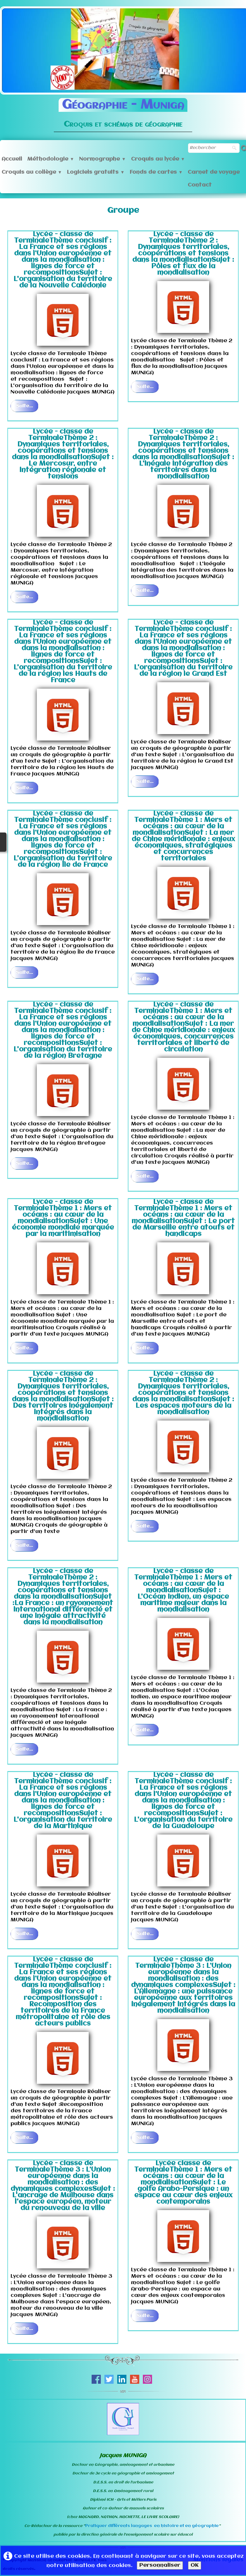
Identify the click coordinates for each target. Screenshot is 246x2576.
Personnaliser (159, 2565)
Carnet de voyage (214, 172)
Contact (200, 185)
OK (195, 2565)
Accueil (12, 159)
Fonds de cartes (156, 172)
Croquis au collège (32, 172)
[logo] (123, 110)
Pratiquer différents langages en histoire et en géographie (152, 2526)
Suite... (24, 406)
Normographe (102, 159)
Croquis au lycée (158, 159)
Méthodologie (50, 159)
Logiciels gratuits (95, 172)
